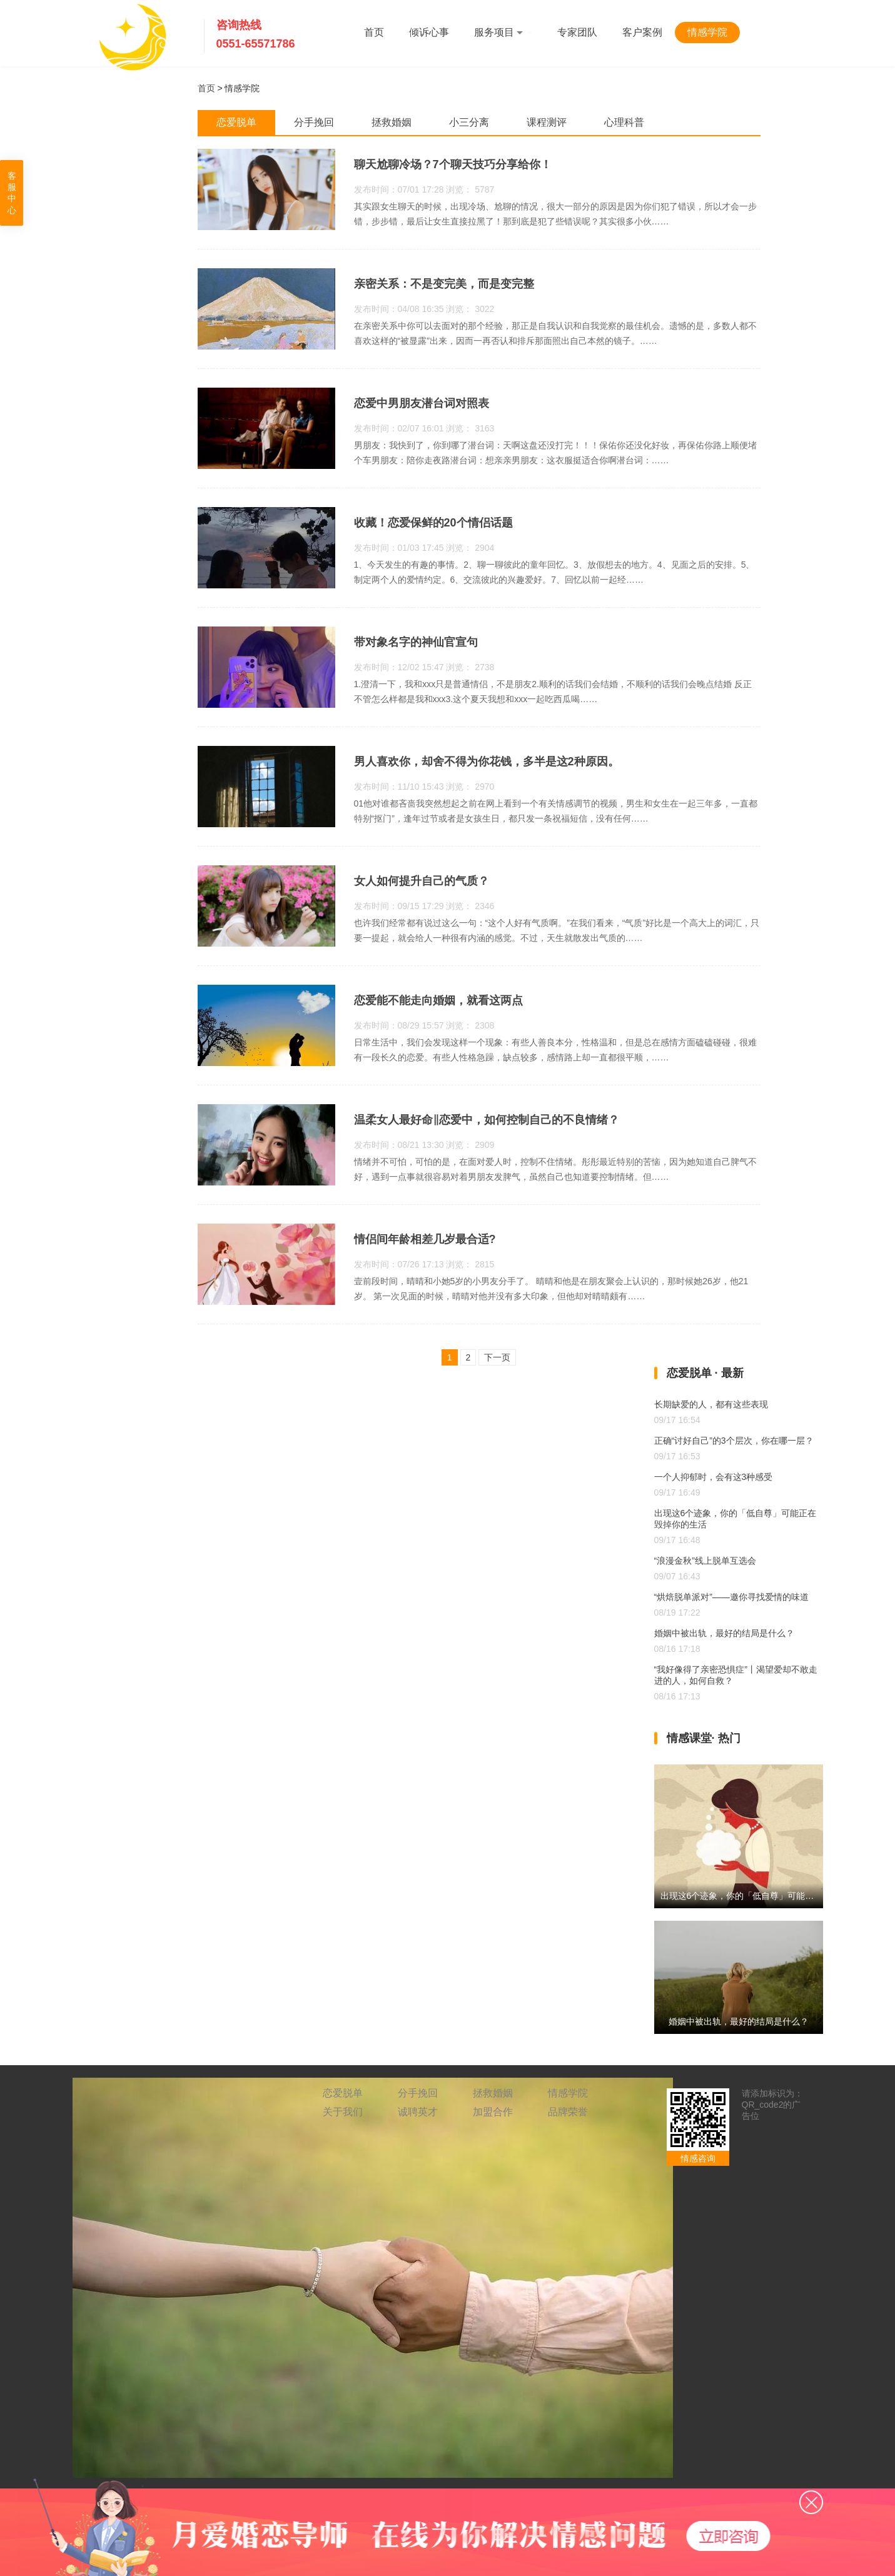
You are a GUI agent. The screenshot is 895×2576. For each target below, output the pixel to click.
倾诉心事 (429, 32)
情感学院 (707, 32)
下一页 (497, 1357)
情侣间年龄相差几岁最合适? (425, 1239)
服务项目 (503, 32)
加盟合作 (493, 2111)
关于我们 (343, 2111)
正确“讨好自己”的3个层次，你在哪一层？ (734, 1441)
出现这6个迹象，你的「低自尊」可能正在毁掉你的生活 (768, 1896)
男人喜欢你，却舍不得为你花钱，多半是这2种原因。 (486, 761)
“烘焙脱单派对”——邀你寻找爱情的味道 (731, 1597)
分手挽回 (418, 2093)
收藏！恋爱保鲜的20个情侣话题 (433, 522)
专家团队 (577, 32)
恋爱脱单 (343, 2093)
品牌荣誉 (568, 2111)
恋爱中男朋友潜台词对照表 (421, 403)
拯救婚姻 (493, 2093)
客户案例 (642, 32)
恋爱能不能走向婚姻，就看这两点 (438, 1000)
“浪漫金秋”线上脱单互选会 (705, 1561)
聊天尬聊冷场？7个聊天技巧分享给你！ (453, 164)
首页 (374, 32)
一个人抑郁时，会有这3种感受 (713, 1477)
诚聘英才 (418, 2111)
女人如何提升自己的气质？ (421, 881)
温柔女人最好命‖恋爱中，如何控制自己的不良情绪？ (486, 1120)
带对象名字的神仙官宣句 (416, 642)
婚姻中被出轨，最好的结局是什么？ (724, 1633)
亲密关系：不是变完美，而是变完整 (444, 284)
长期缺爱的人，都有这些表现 (711, 1404)
